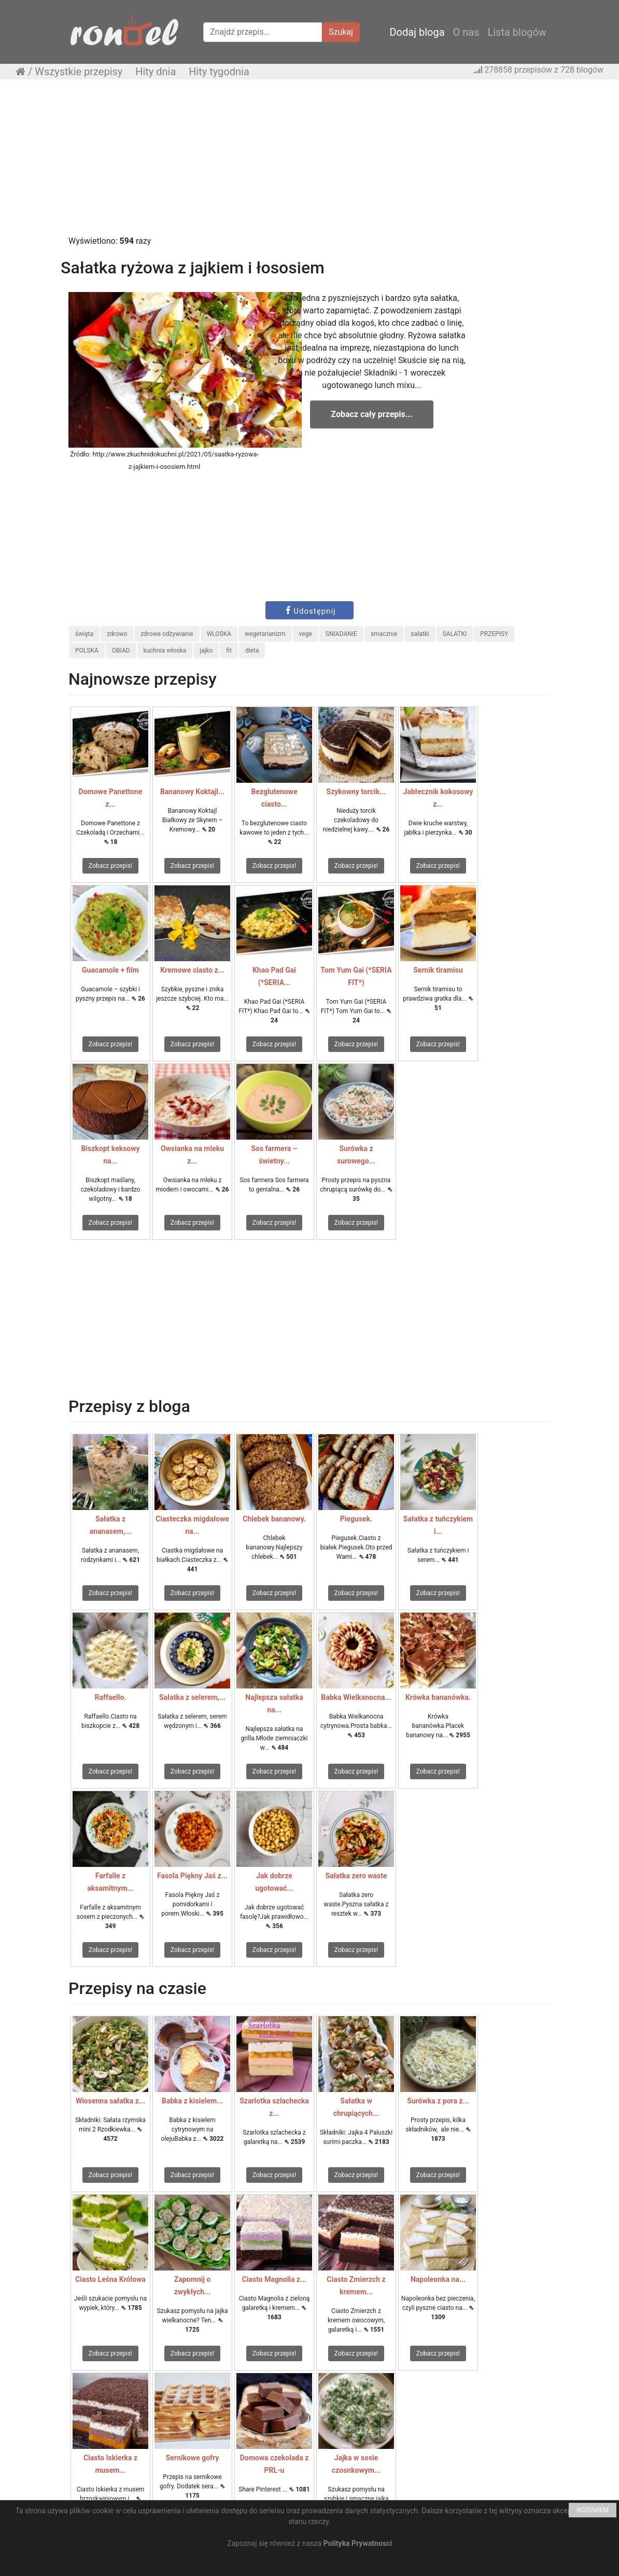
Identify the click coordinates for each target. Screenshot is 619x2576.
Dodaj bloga (416, 32)
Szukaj (341, 32)
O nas (466, 32)
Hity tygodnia (219, 71)
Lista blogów (516, 32)
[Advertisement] (309, 162)
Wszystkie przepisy (78, 71)
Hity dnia (155, 71)
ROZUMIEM (592, 2510)
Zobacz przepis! (110, 865)
